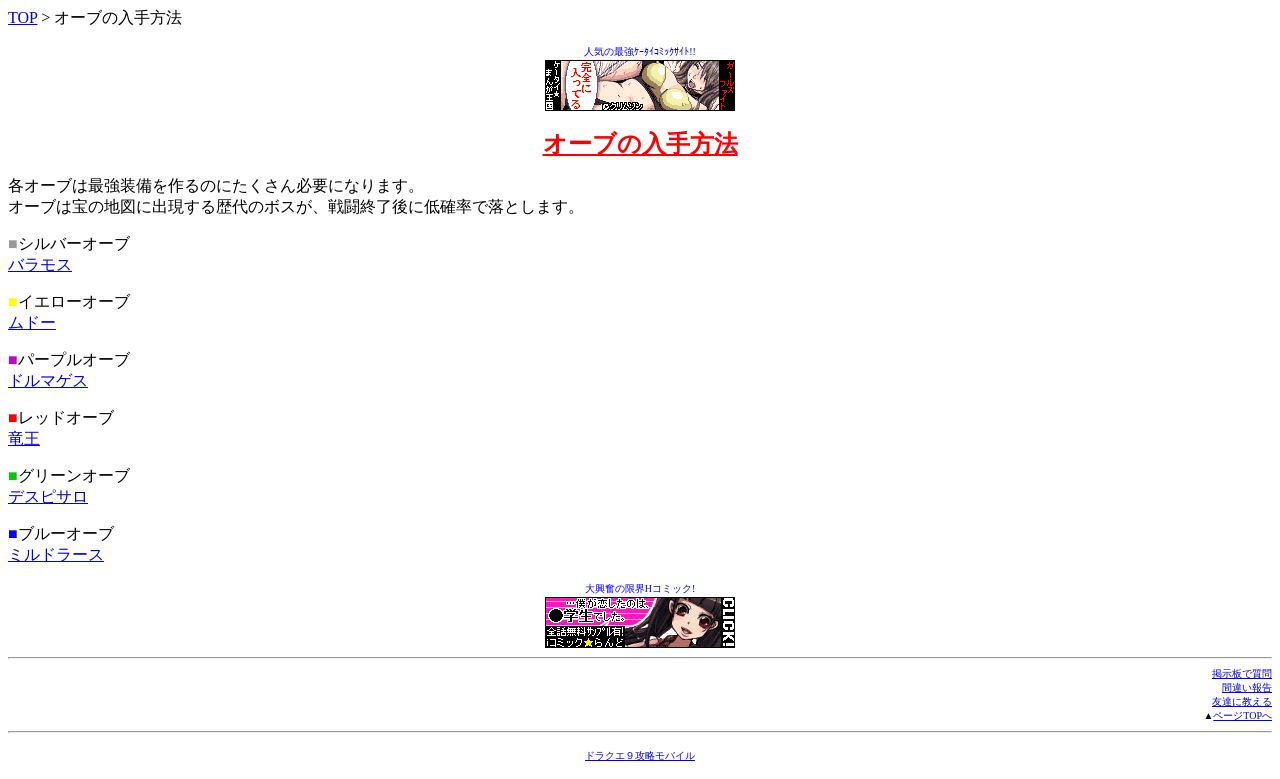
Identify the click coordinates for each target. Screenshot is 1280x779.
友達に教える (1242, 701)
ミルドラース (56, 554)
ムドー (32, 322)
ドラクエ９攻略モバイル (640, 755)
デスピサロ (48, 496)
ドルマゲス (48, 380)
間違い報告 (1247, 687)
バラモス (40, 264)
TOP (22, 17)
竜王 (24, 438)
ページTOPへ (1242, 715)
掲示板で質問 (1242, 673)
